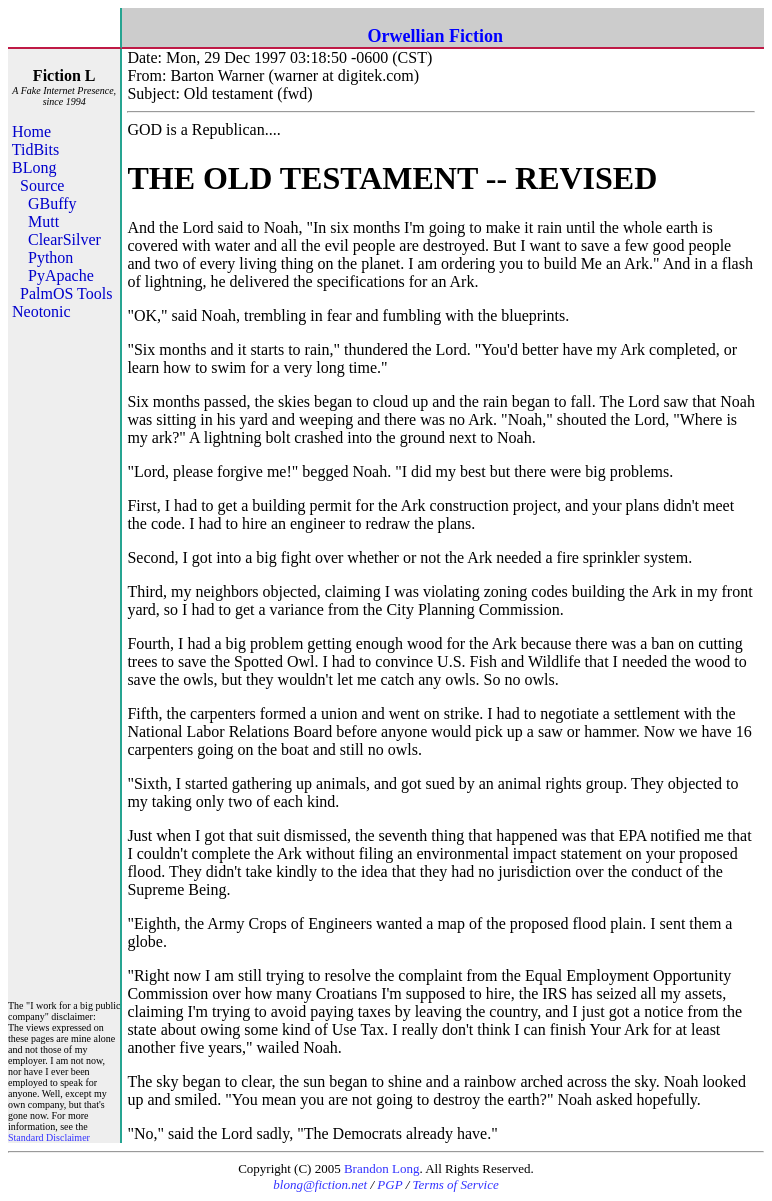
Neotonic (41, 311)
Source (42, 185)
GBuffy (52, 203)
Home (31, 131)
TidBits (35, 149)
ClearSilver (64, 239)
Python (50, 257)
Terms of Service (456, 1184)
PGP (389, 1184)
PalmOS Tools (66, 293)
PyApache (61, 275)
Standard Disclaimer (49, 1137)
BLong (34, 167)
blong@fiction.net (320, 1184)
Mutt (43, 221)
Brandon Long (381, 1168)
